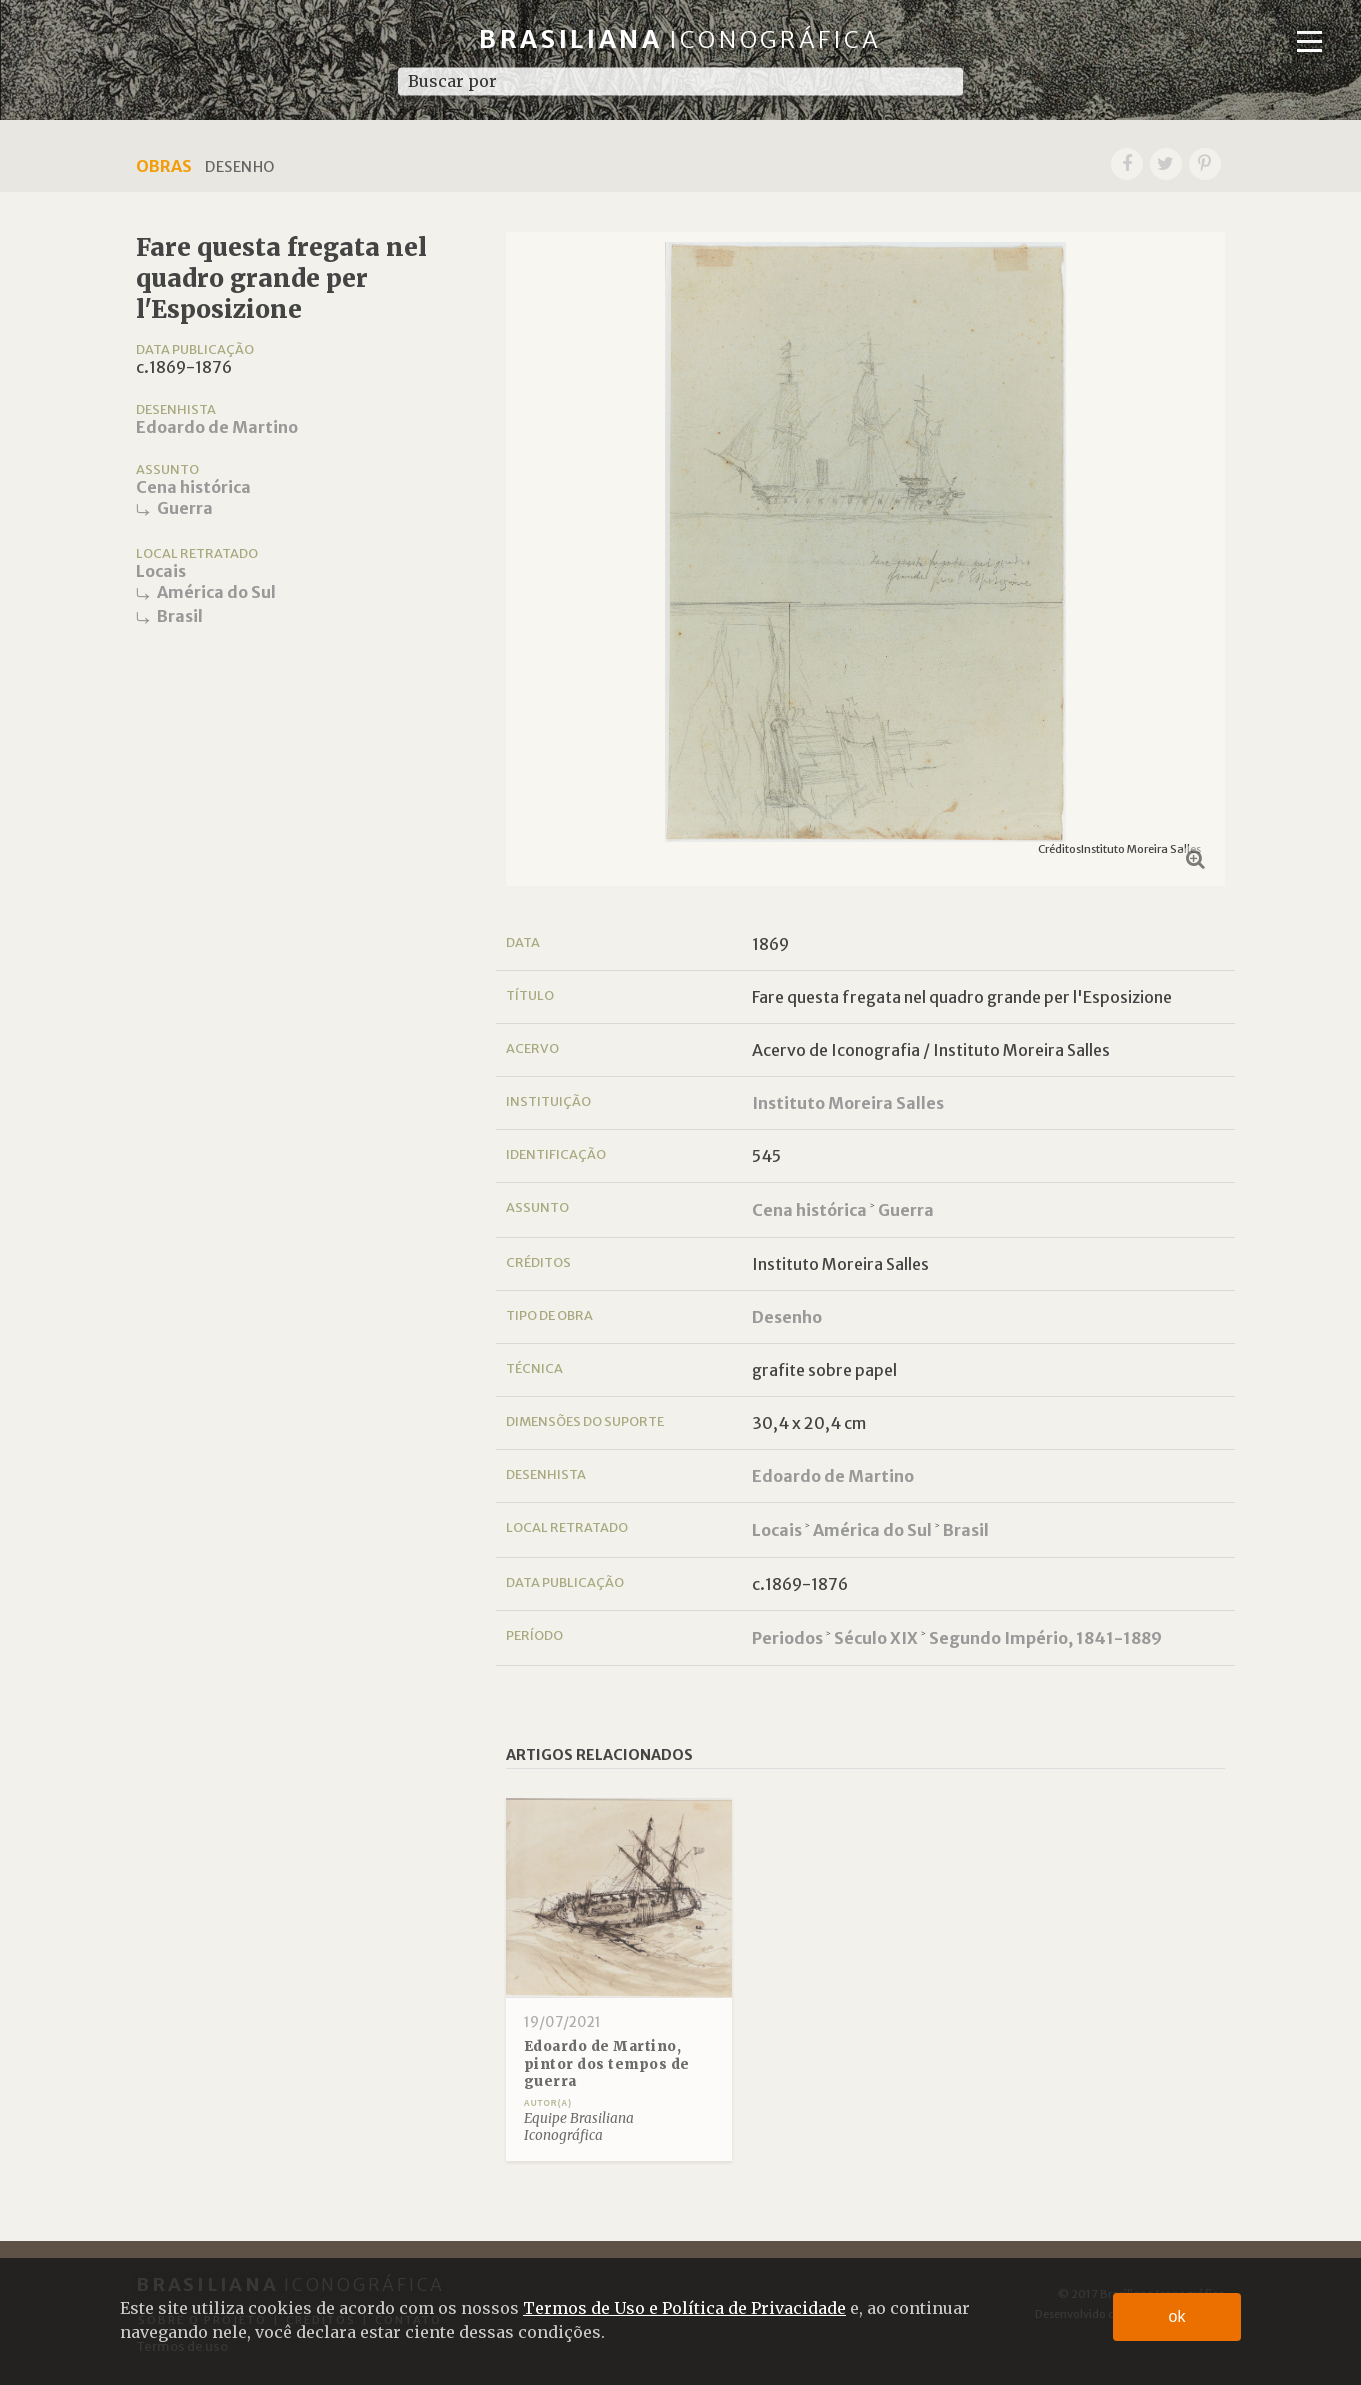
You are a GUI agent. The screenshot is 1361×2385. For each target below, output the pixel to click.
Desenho (787, 1317)
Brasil (180, 616)
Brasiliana (680, 39)
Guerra (185, 508)
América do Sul (216, 592)
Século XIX (876, 1638)
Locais (161, 571)
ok (1177, 2316)
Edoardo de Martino (217, 427)
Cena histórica (193, 487)
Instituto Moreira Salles (848, 1103)
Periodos (787, 1638)
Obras (164, 166)
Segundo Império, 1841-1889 (1045, 1638)
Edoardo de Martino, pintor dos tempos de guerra (607, 2064)
